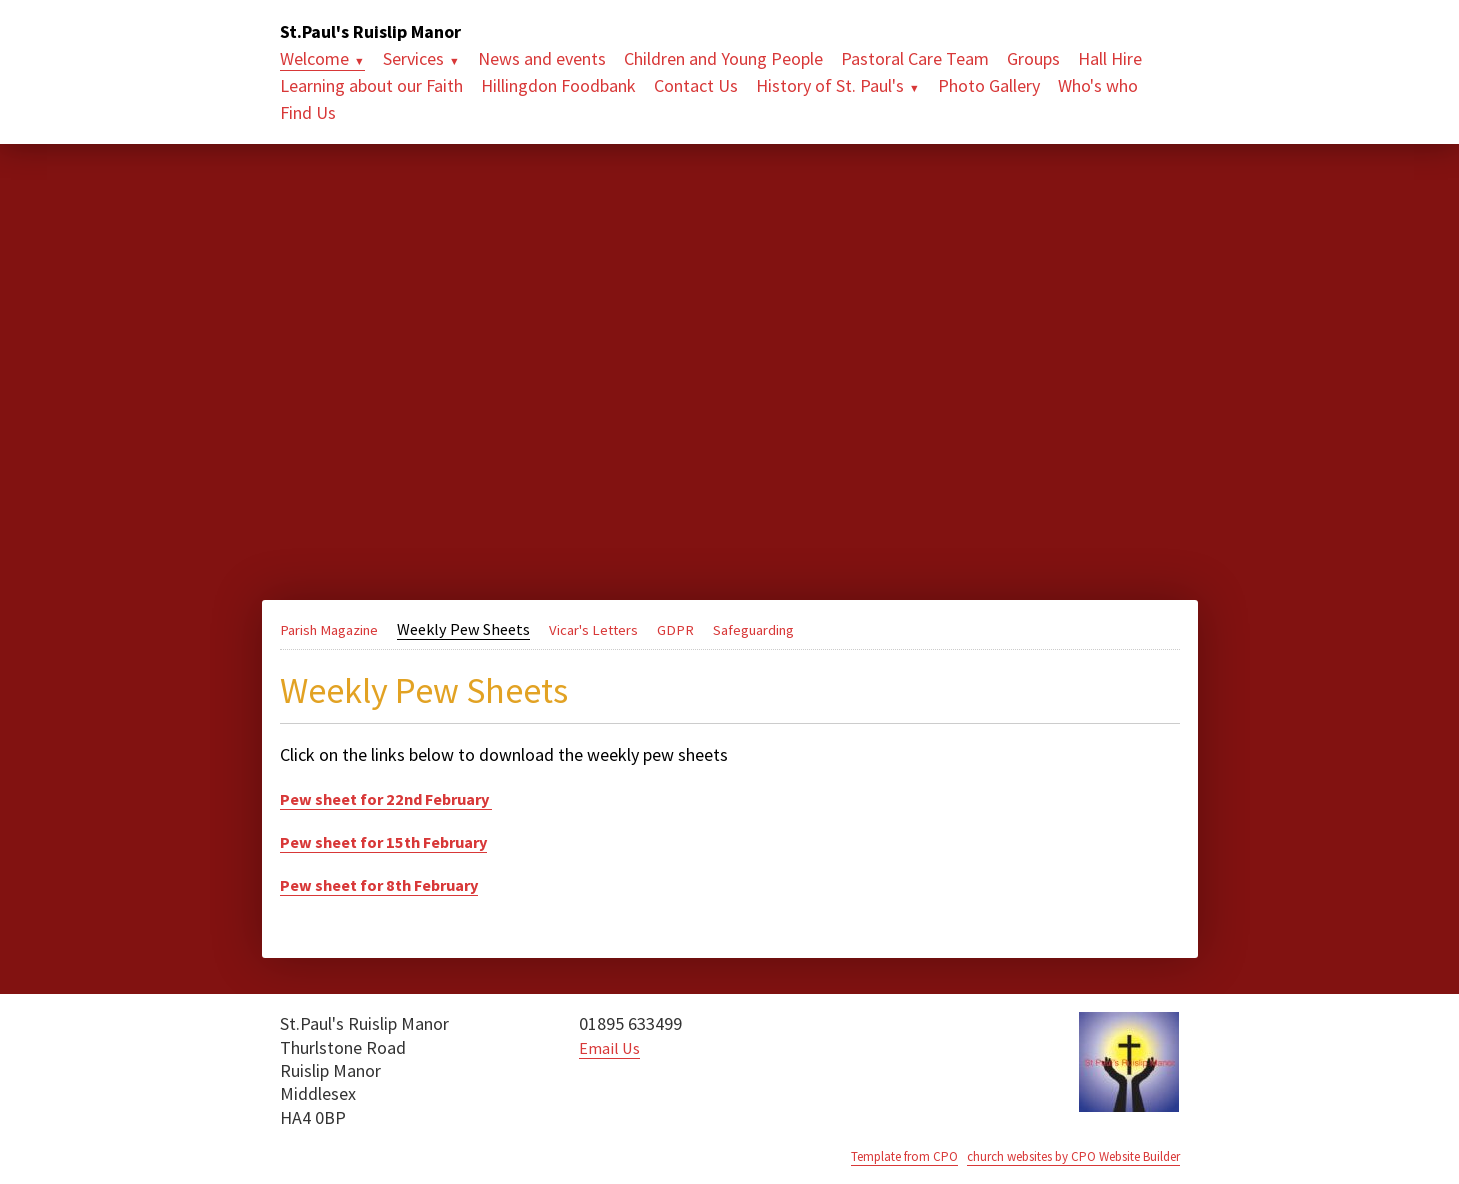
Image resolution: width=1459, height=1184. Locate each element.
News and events (542, 58)
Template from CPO (868, 1156)
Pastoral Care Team (915, 58)
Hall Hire (1110, 58)
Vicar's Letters (613, 629)
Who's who (1098, 85)
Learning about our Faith (371, 85)
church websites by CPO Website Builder (1058, 1156)
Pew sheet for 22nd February (398, 798)
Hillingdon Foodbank (558, 85)
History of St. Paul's (830, 85)
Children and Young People (723, 58)
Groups (1033, 58)
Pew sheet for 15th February (395, 841)
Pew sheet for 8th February (390, 884)
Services (413, 58)
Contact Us (696, 85)
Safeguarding (786, 629)
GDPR (701, 629)
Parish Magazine (336, 629)
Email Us (612, 1047)
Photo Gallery (989, 85)
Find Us (308, 112)
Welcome (314, 58)
